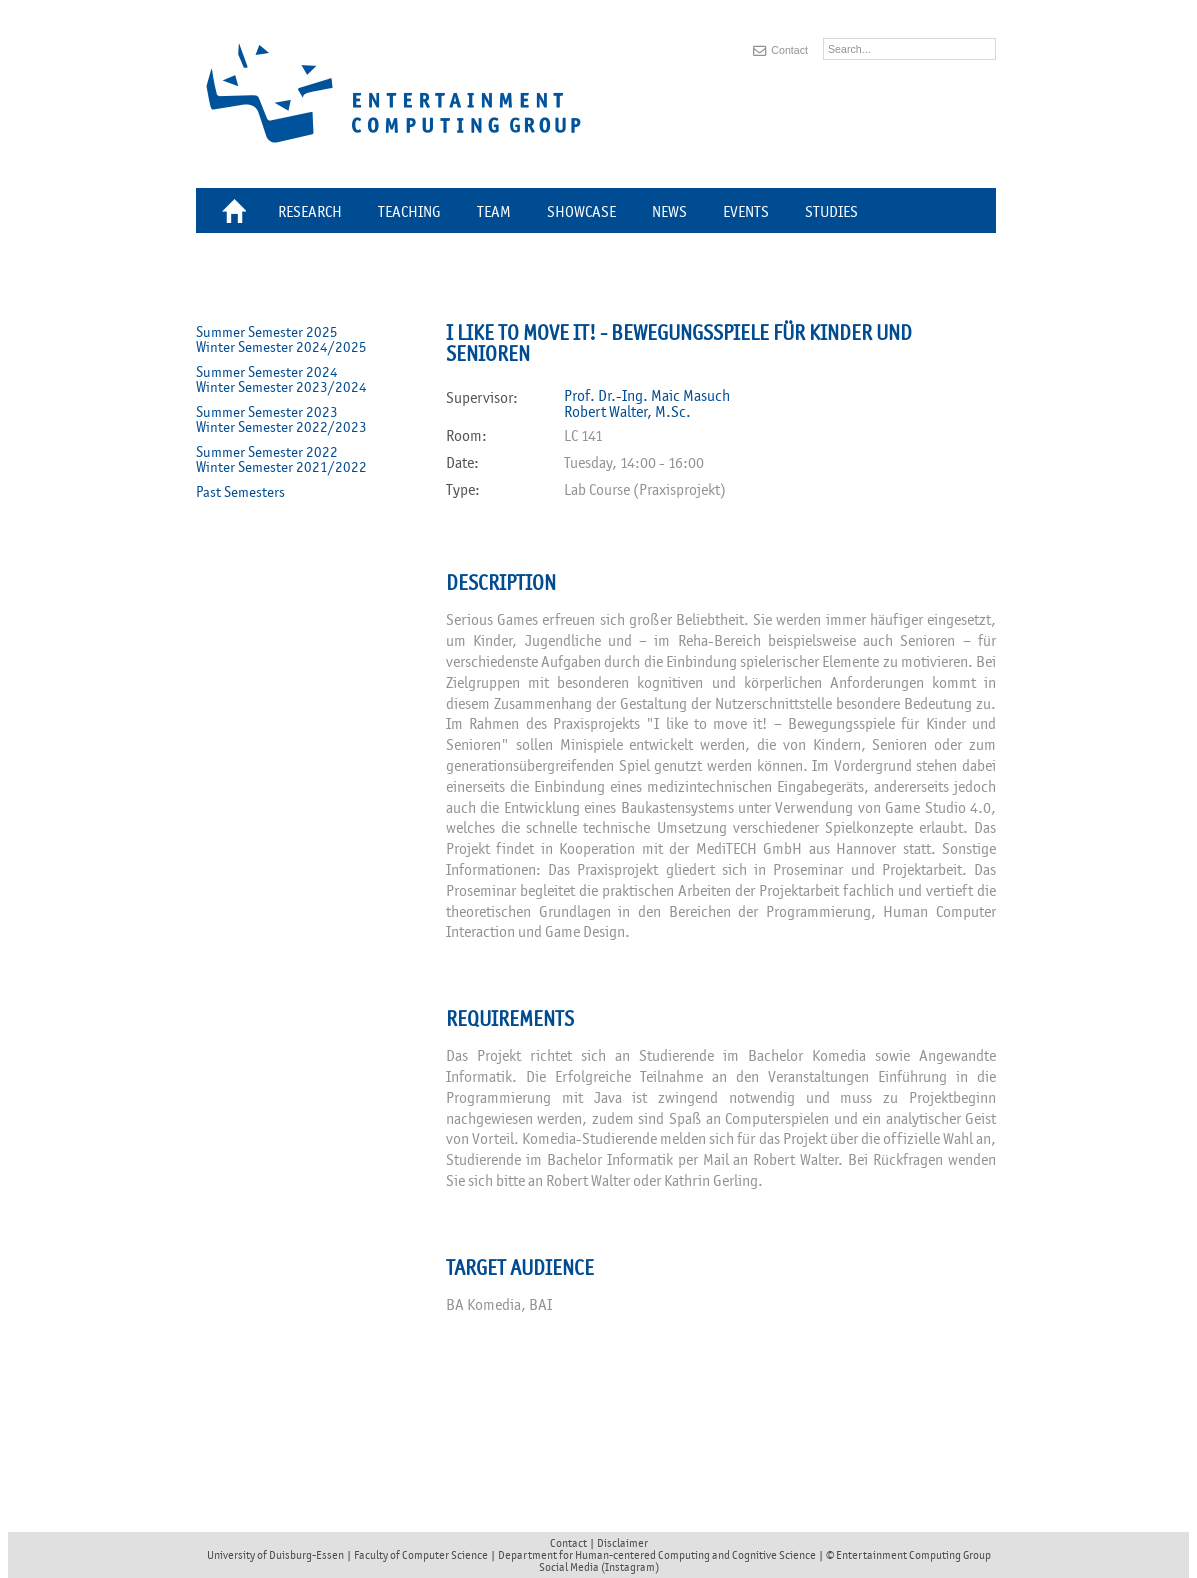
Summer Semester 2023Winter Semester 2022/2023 (281, 420)
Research (310, 212)
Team (494, 212)
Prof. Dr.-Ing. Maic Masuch (647, 396)
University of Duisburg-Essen (275, 1555)
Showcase (581, 212)
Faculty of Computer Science (421, 1555)
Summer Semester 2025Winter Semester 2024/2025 (281, 340)
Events (746, 212)
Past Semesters (240, 492)
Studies (831, 212)
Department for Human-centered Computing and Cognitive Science (657, 1555)
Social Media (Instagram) (599, 1567)
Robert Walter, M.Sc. (627, 412)
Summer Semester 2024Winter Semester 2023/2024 (281, 380)
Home (237, 214)
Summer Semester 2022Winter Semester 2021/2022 (281, 460)
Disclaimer (622, 1543)
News (669, 212)
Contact (789, 50)
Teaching (409, 212)
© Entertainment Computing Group (908, 1555)
